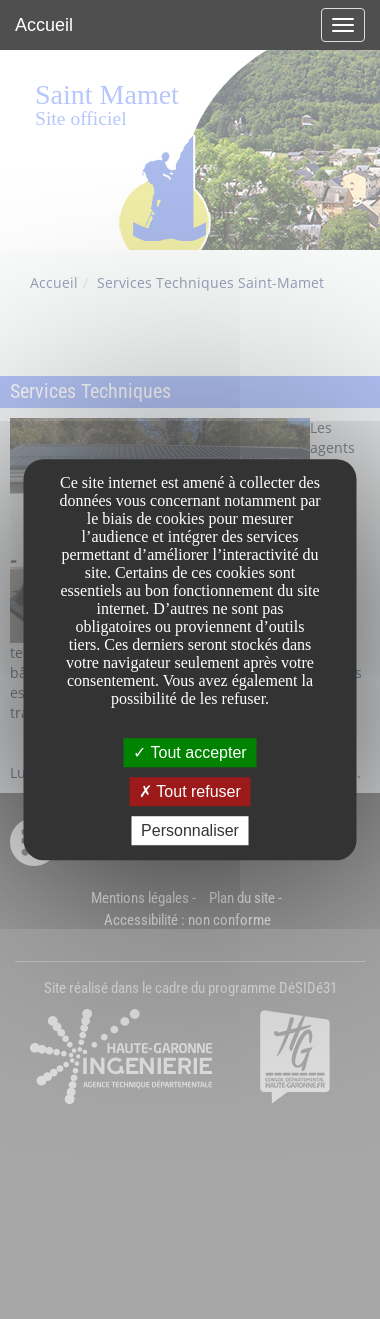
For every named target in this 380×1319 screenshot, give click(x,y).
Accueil (44, 25)
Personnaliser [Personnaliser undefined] (190, 830)
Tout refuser (190, 791)
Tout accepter (189, 752)
